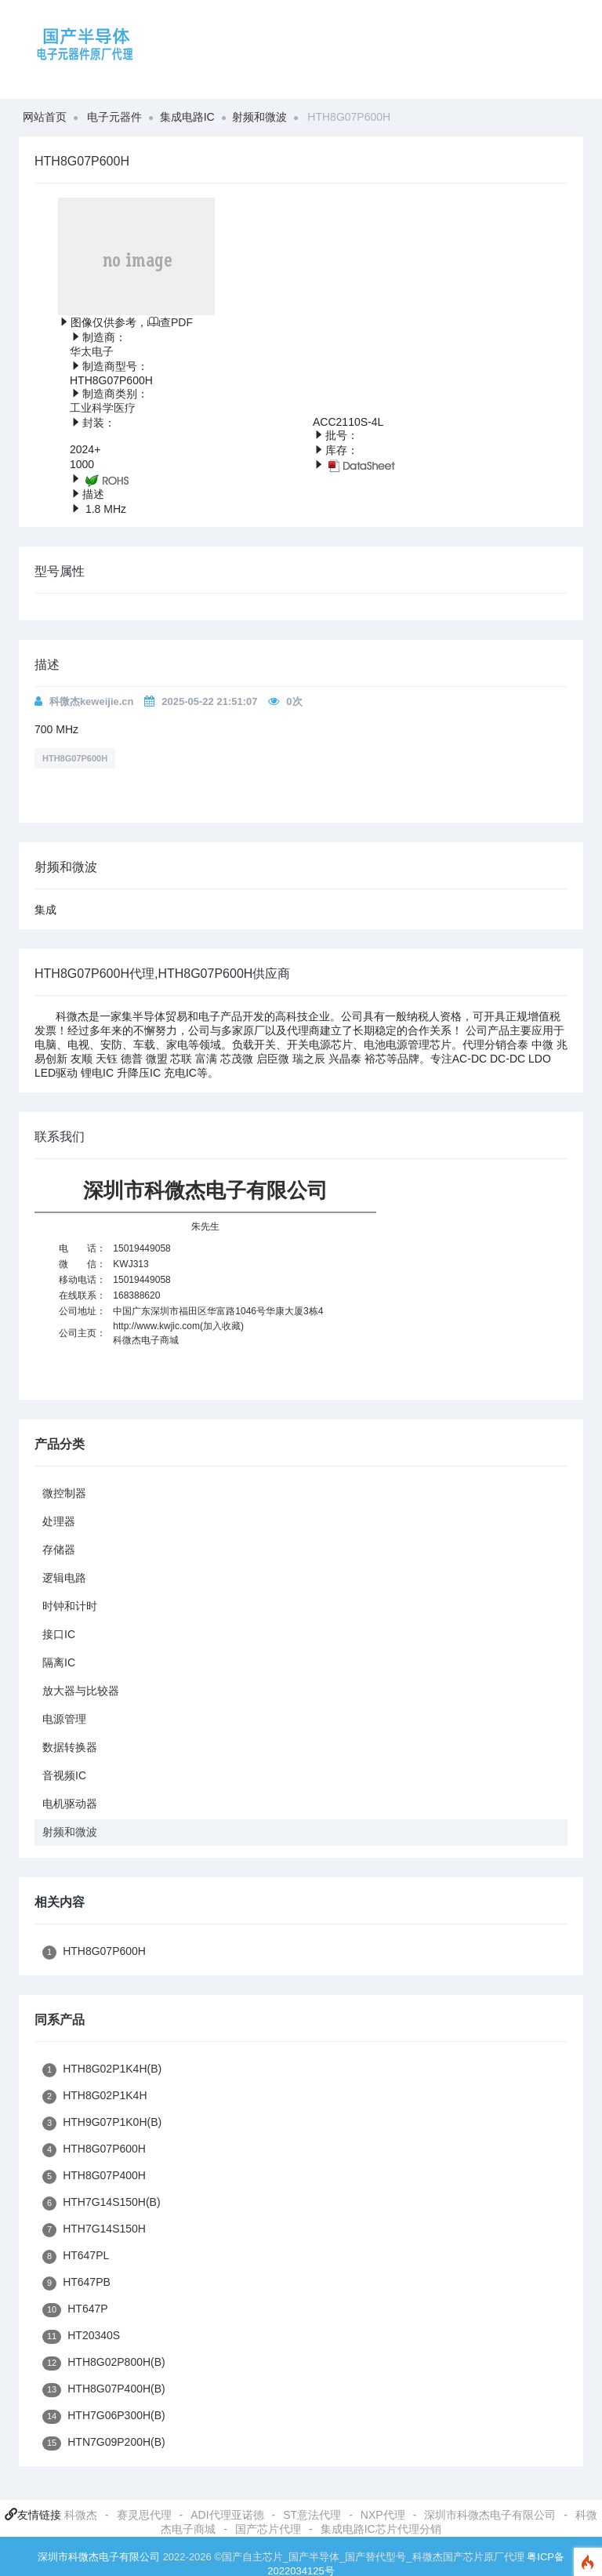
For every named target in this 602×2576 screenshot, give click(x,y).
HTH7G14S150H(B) (101, 2203)
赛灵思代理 (144, 2515)
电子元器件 (114, 117)
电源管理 (64, 1719)
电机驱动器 (69, 1803)
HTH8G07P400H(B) (103, 2389)
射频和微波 (259, 117)
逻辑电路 (64, 1577)
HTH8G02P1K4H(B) (101, 2069)
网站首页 (45, 117)
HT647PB (76, 2283)
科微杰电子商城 (146, 1340)
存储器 (58, 1549)
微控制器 (64, 1493)
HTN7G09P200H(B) (103, 2443)
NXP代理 (383, 2515)
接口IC (58, 1634)
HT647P (75, 2309)
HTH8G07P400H (94, 2176)
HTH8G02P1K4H (94, 2096)
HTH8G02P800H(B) (103, 2363)
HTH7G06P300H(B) (103, 2416)
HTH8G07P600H (74, 758)
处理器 (58, 1521)
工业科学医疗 (103, 407)
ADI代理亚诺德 (226, 2515)
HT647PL (75, 2256)
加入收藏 (222, 1326)
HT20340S (81, 2336)
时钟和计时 (69, 1606)
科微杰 (80, 2515)
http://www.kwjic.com (156, 1326)
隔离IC (58, 1662)
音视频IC (64, 1775)
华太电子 (92, 351)
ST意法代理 (312, 2515)
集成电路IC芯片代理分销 (381, 2529)
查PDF (170, 322)
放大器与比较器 (80, 1690)
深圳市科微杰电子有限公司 (490, 2515)
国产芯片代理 (268, 2529)
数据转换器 (69, 1747)
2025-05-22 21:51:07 (209, 701)
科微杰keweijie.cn (91, 701)
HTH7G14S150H (94, 2229)
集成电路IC (187, 117)
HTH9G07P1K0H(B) (101, 2123)
